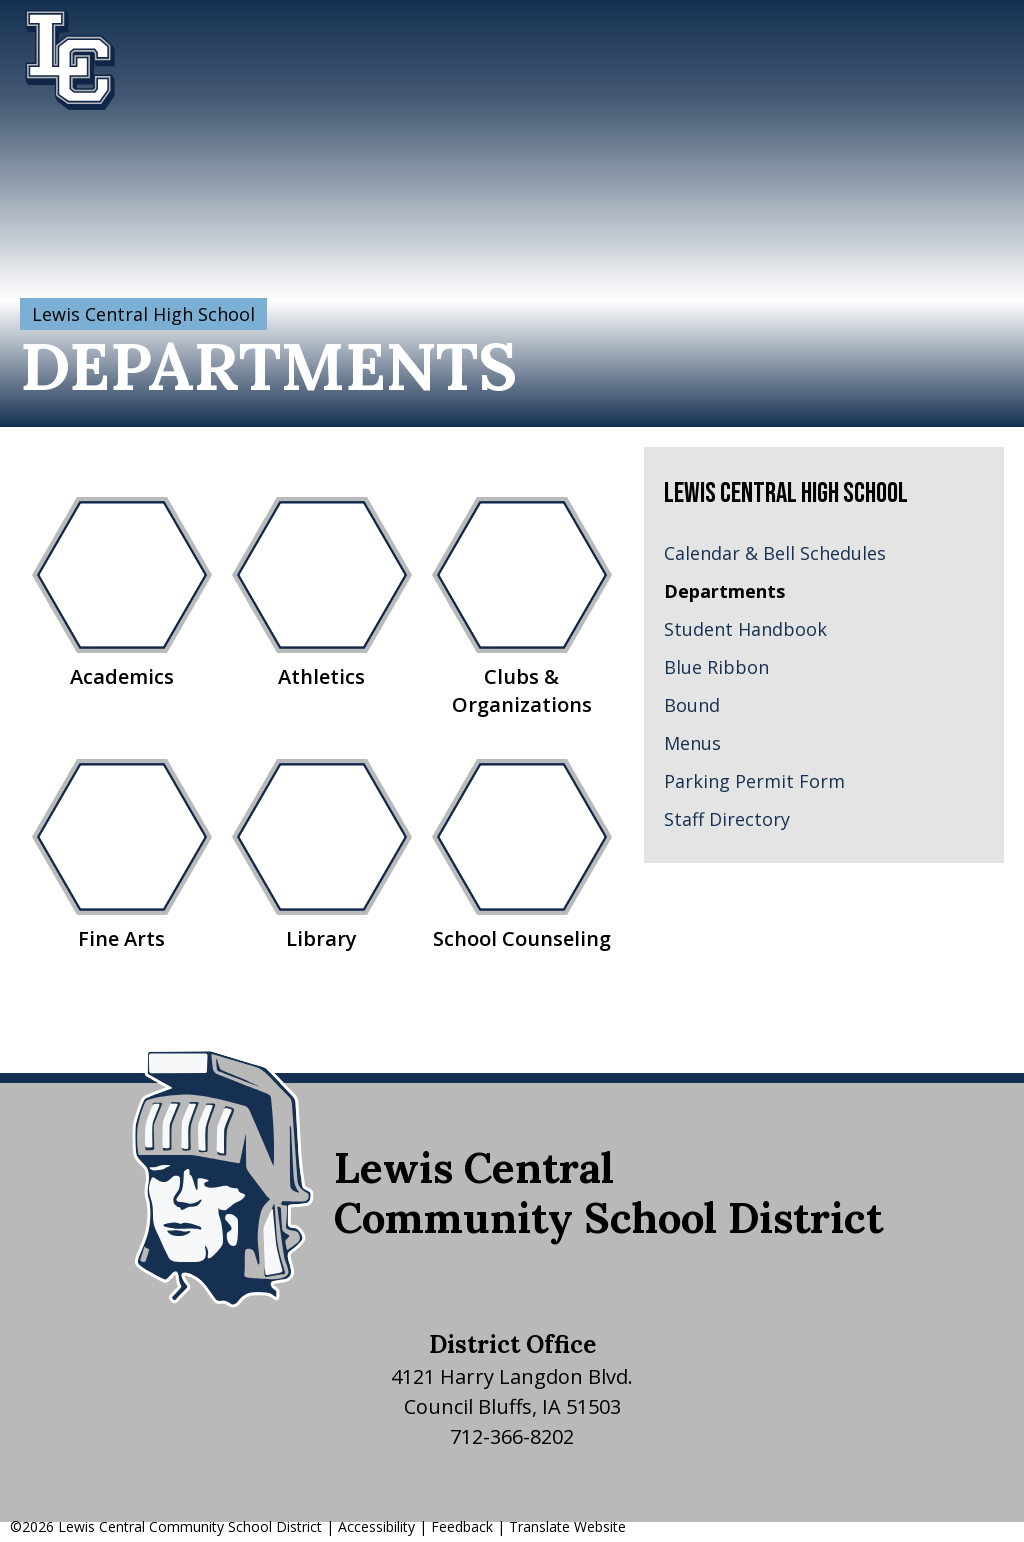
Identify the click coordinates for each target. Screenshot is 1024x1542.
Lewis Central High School (143, 314)
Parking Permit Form (754, 781)
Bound (692, 705)
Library (322, 855)
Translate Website (567, 1526)
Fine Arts (122, 855)
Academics (122, 593)
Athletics (322, 593)
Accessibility (376, 1526)
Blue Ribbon (716, 667)
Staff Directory (727, 819)
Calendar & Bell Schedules (775, 553)
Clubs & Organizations (522, 607)
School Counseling (522, 855)
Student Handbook (745, 629)
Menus (692, 743)
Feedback (462, 1526)
